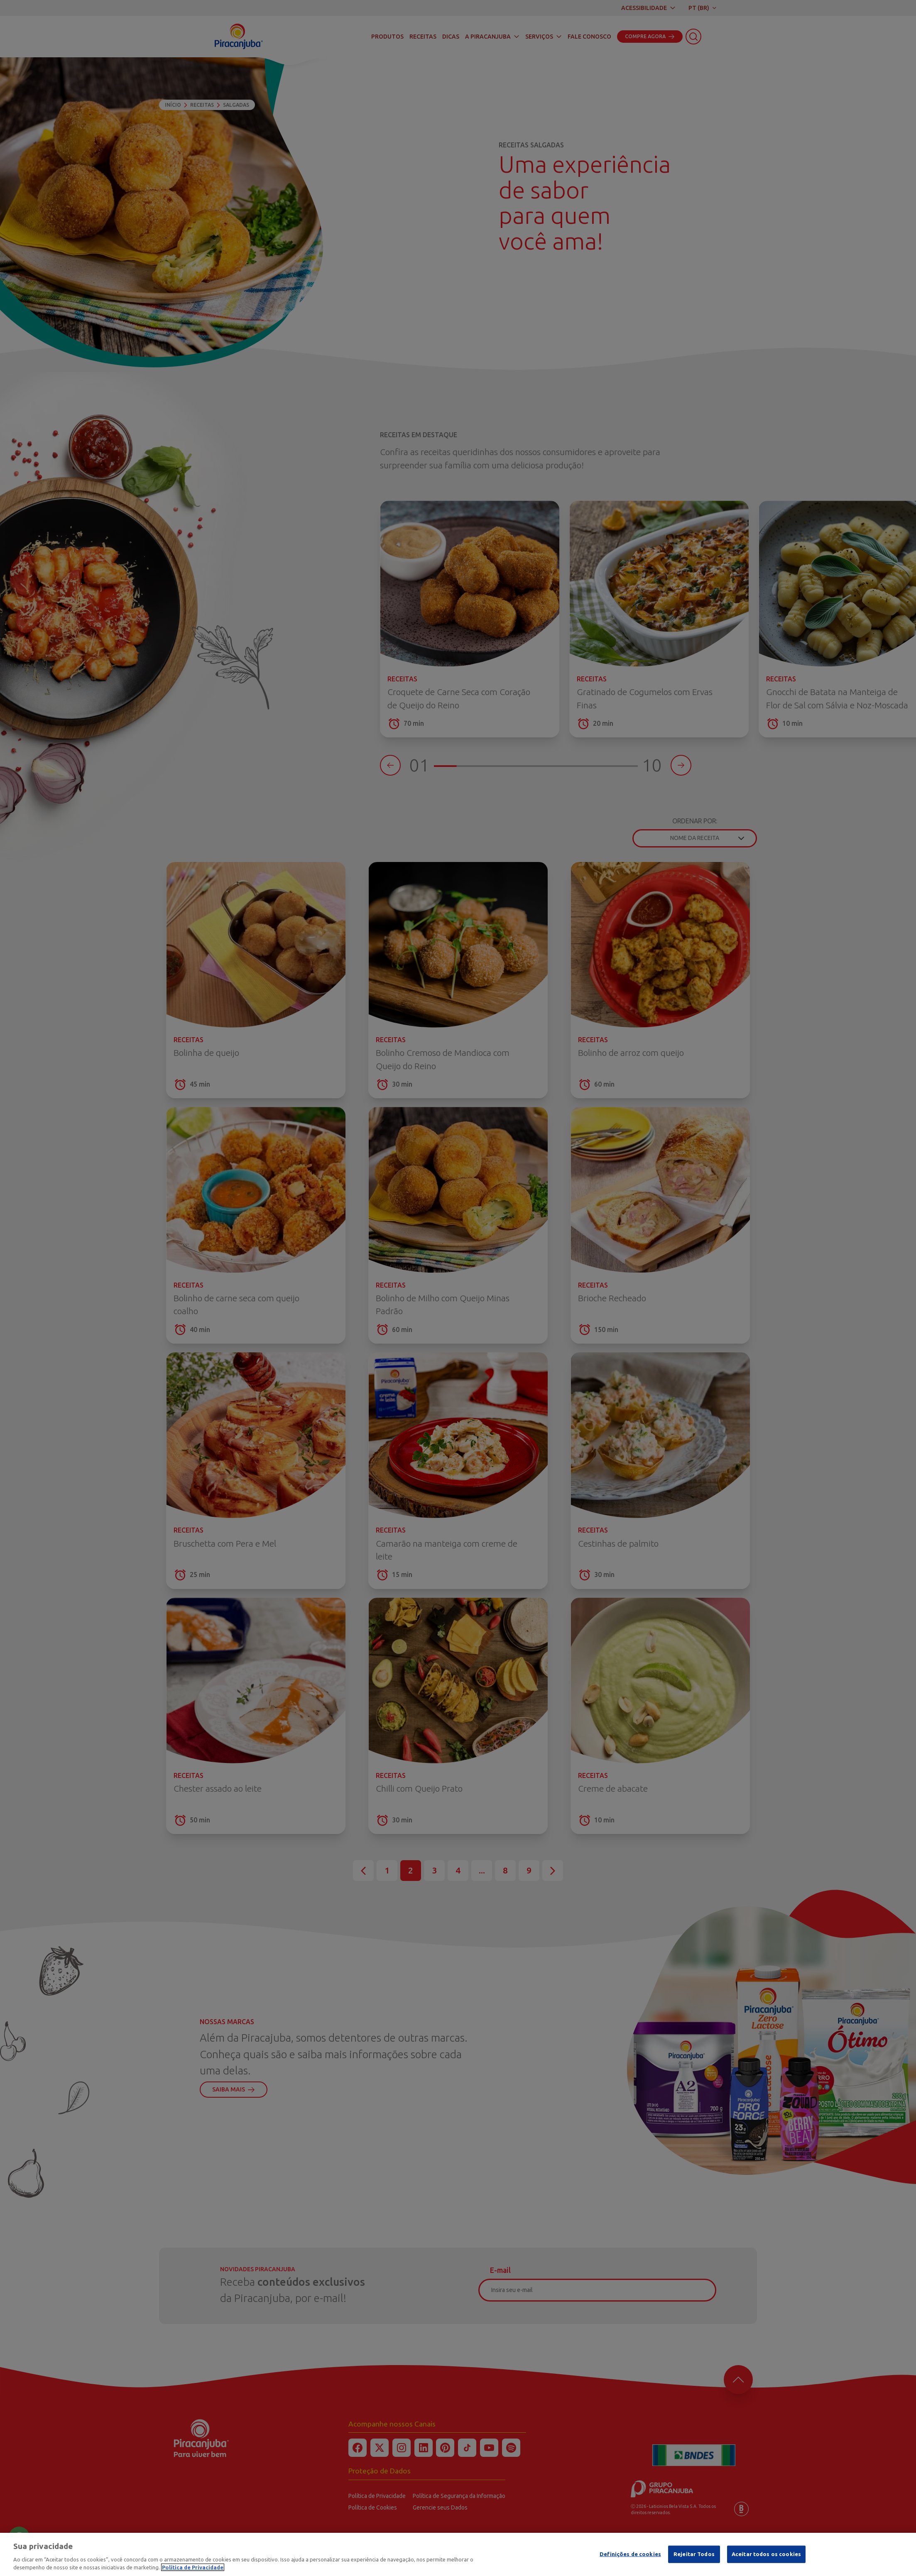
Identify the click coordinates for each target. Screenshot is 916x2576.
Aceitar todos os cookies (766, 2554)
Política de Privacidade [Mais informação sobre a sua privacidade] (192, 2567)
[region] (458, 2554)
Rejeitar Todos (694, 2554)
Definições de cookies (630, 2554)
